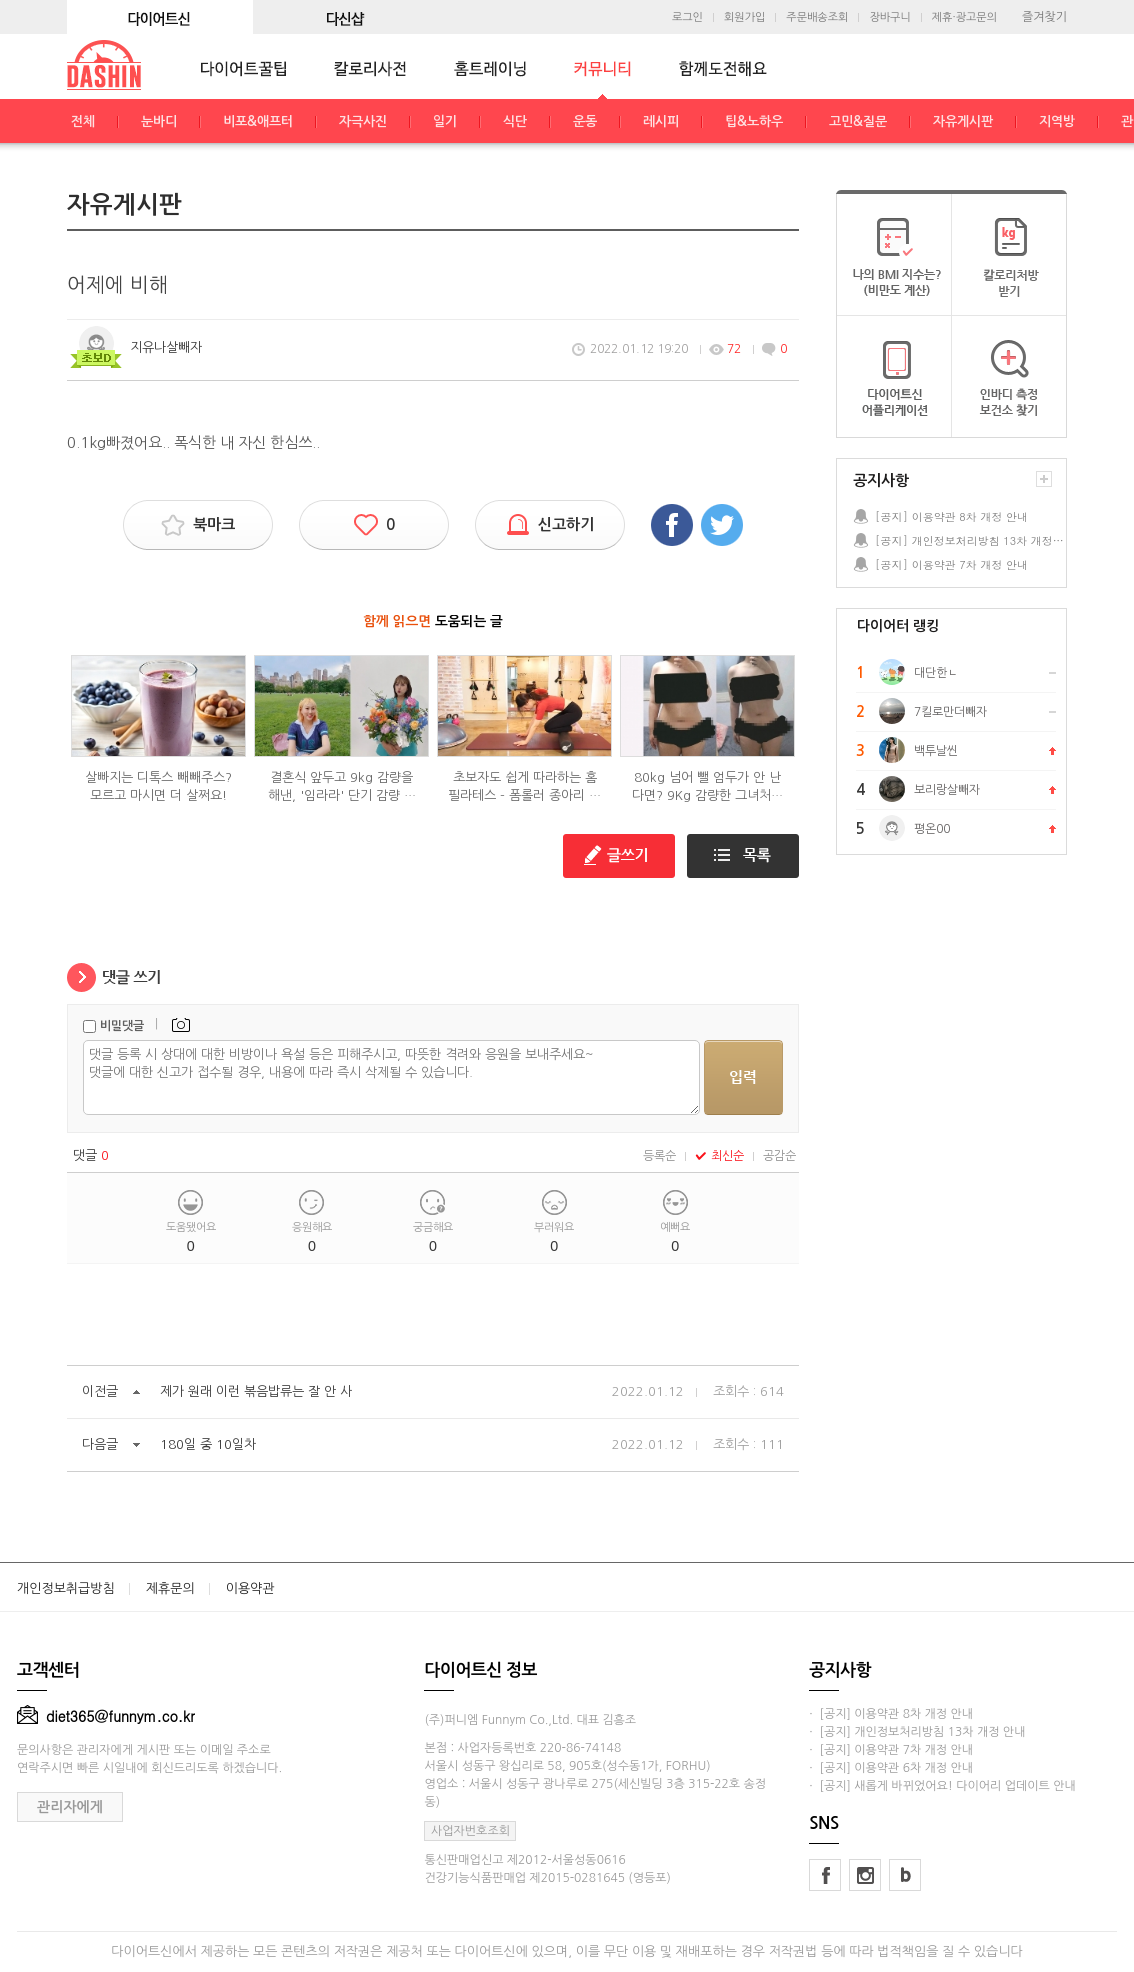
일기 (445, 121)
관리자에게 (70, 1807)
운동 (585, 121)
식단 (515, 121)
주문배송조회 (817, 17)
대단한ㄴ (936, 673)
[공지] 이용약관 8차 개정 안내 (951, 516)
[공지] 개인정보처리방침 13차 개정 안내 (970, 540)
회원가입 (744, 17)
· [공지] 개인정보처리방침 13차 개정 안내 (917, 1732)
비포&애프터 (258, 121)
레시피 (661, 121)
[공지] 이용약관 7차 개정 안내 (951, 564)
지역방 (1057, 121)
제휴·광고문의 (964, 17)
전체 (83, 121)
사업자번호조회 (470, 1831)
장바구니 (889, 17)
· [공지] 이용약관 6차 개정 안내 (891, 1768)
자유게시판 (963, 121)
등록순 (659, 1156)
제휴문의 (170, 1588)
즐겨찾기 (1044, 17)
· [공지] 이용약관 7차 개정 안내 (891, 1750)
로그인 (687, 17)
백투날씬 (936, 751)
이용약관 (250, 1588)
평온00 (932, 829)
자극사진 (363, 121)
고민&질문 (858, 121)
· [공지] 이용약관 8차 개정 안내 (891, 1714)
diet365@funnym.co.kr (106, 1716)
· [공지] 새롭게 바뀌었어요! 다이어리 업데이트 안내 (942, 1786)
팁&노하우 (754, 121)
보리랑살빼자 (947, 790)
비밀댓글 (122, 1026)
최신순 (719, 1156)
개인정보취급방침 (66, 1588)
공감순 (779, 1156)
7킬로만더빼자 (950, 712)
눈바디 (159, 121)
